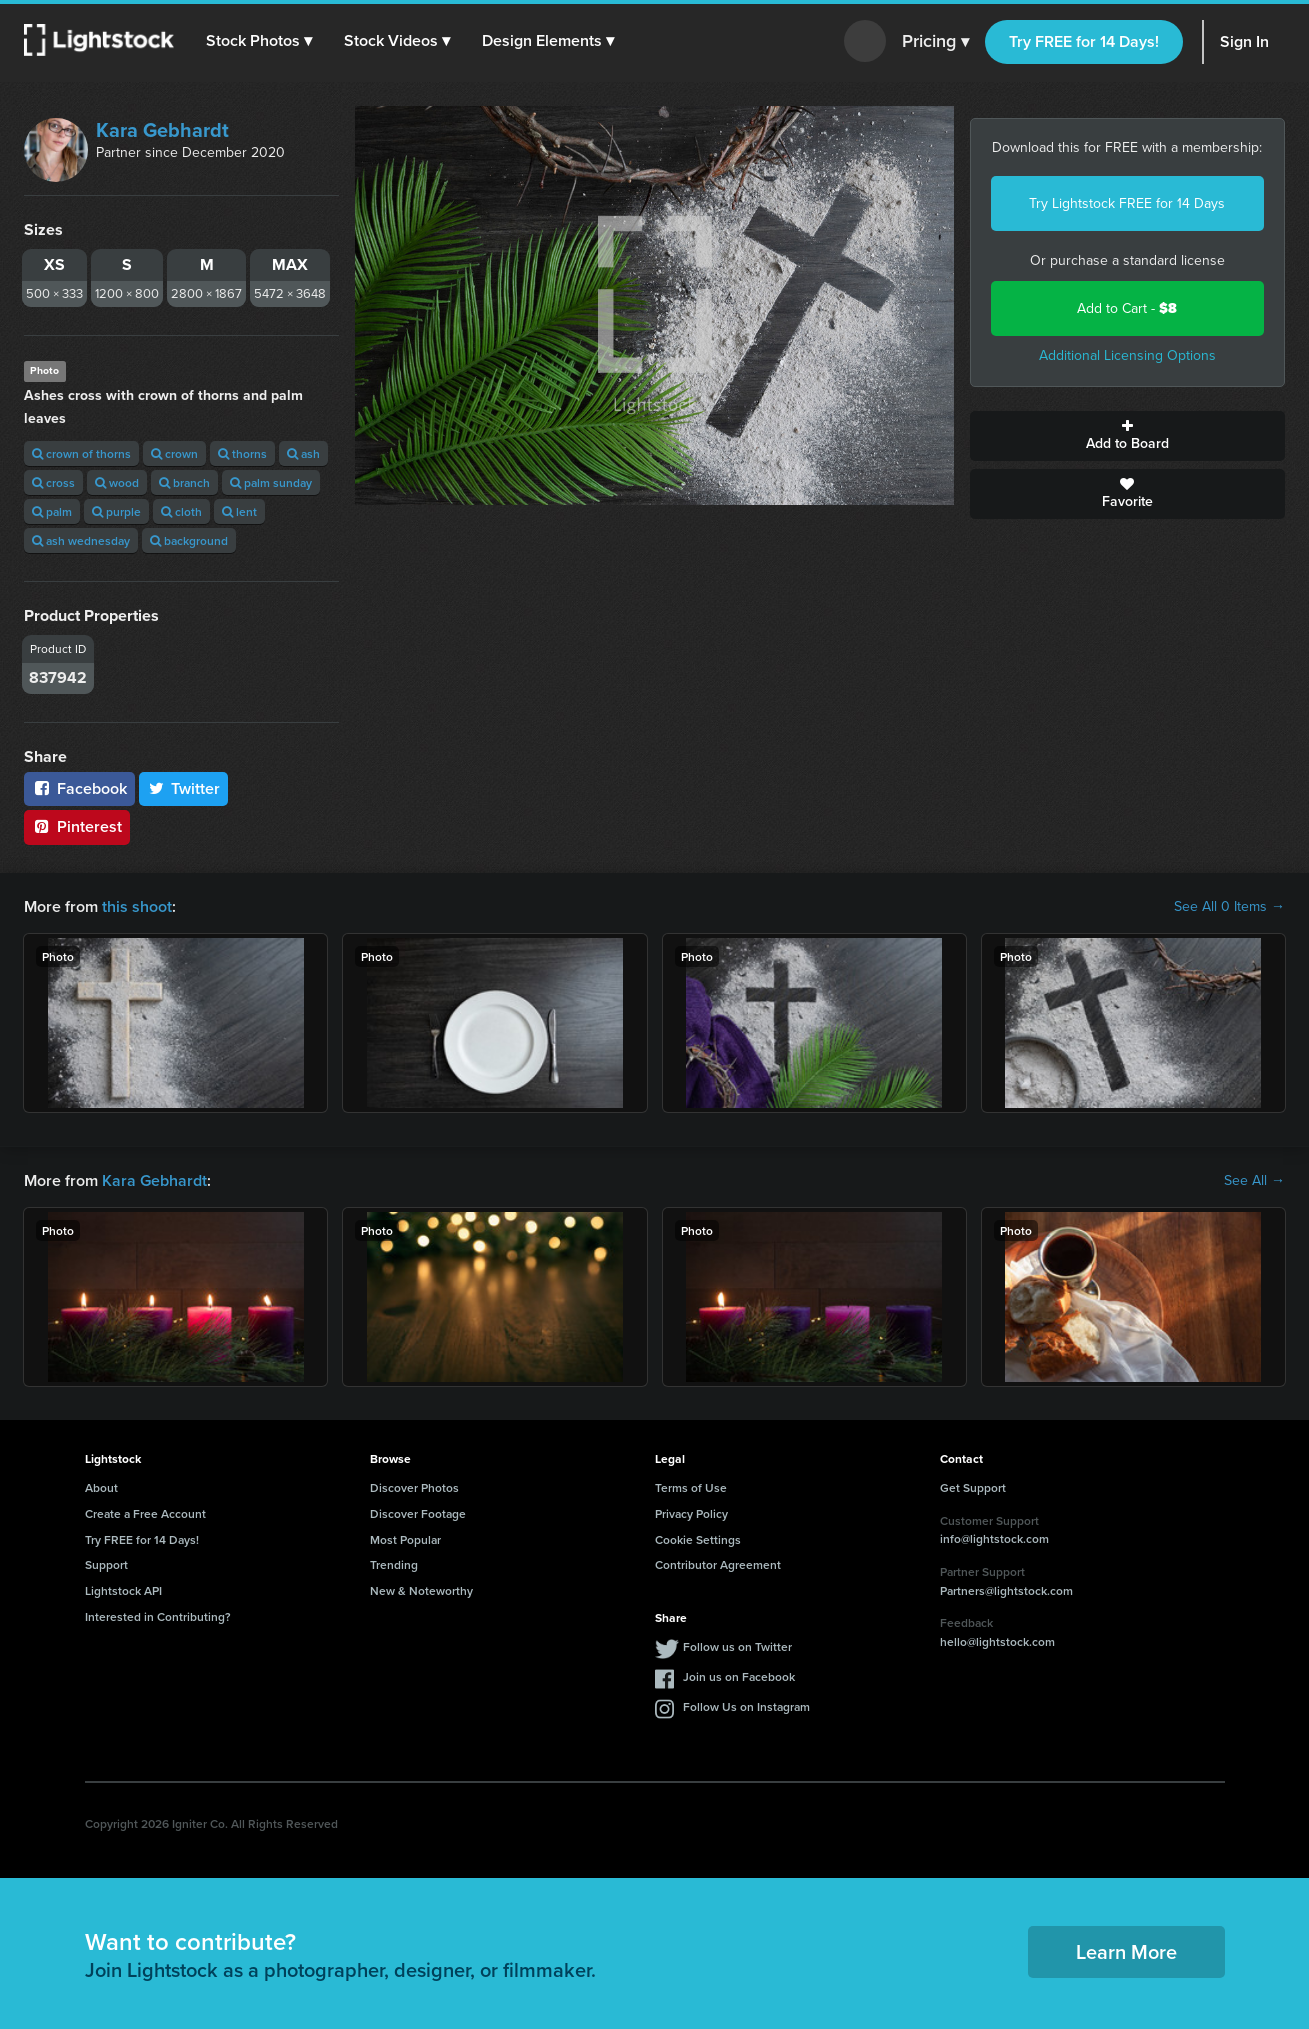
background (189, 540)
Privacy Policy (691, 1513)
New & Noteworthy (421, 1590)
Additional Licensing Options (1127, 355)
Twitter (184, 788)
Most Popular (405, 1539)
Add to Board (1127, 436)
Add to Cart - (1127, 308)
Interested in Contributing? (158, 1616)
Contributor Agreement (718, 1564)
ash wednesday (81, 540)
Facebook (79, 788)
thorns (242, 453)
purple (116, 511)
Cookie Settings (698, 1539)
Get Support (973, 1487)
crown (174, 453)
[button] (259, 41)
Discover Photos (414, 1487)
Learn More (1126, 1951)
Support (106, 1564)
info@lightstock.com (994, 1538)
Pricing (935, 42)
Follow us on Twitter (737, 1646)
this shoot (137, 906)
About (101, 1487)
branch (184, 482)
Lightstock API (123, 1590)
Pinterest (77, 826)
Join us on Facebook (739, 1676)
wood (117, 482)
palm (52, 511)
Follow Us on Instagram (746, 1706)
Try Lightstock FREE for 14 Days (1127, 203)
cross (53, 482)
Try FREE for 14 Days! (1084, 41)
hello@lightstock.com (997, 1641)
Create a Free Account (145, 1513)
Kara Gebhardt (162, 130)
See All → (1254, 1181)
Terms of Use (691, 1487)
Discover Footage (418, 1513)
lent (239, 511)
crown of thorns (81, 453)
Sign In (1244, 41)
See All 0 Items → (1229, 907)
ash (303, 453)
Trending (394, 1564)
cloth (181, 511)
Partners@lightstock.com (1006, 1590)
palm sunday (271, 482)
